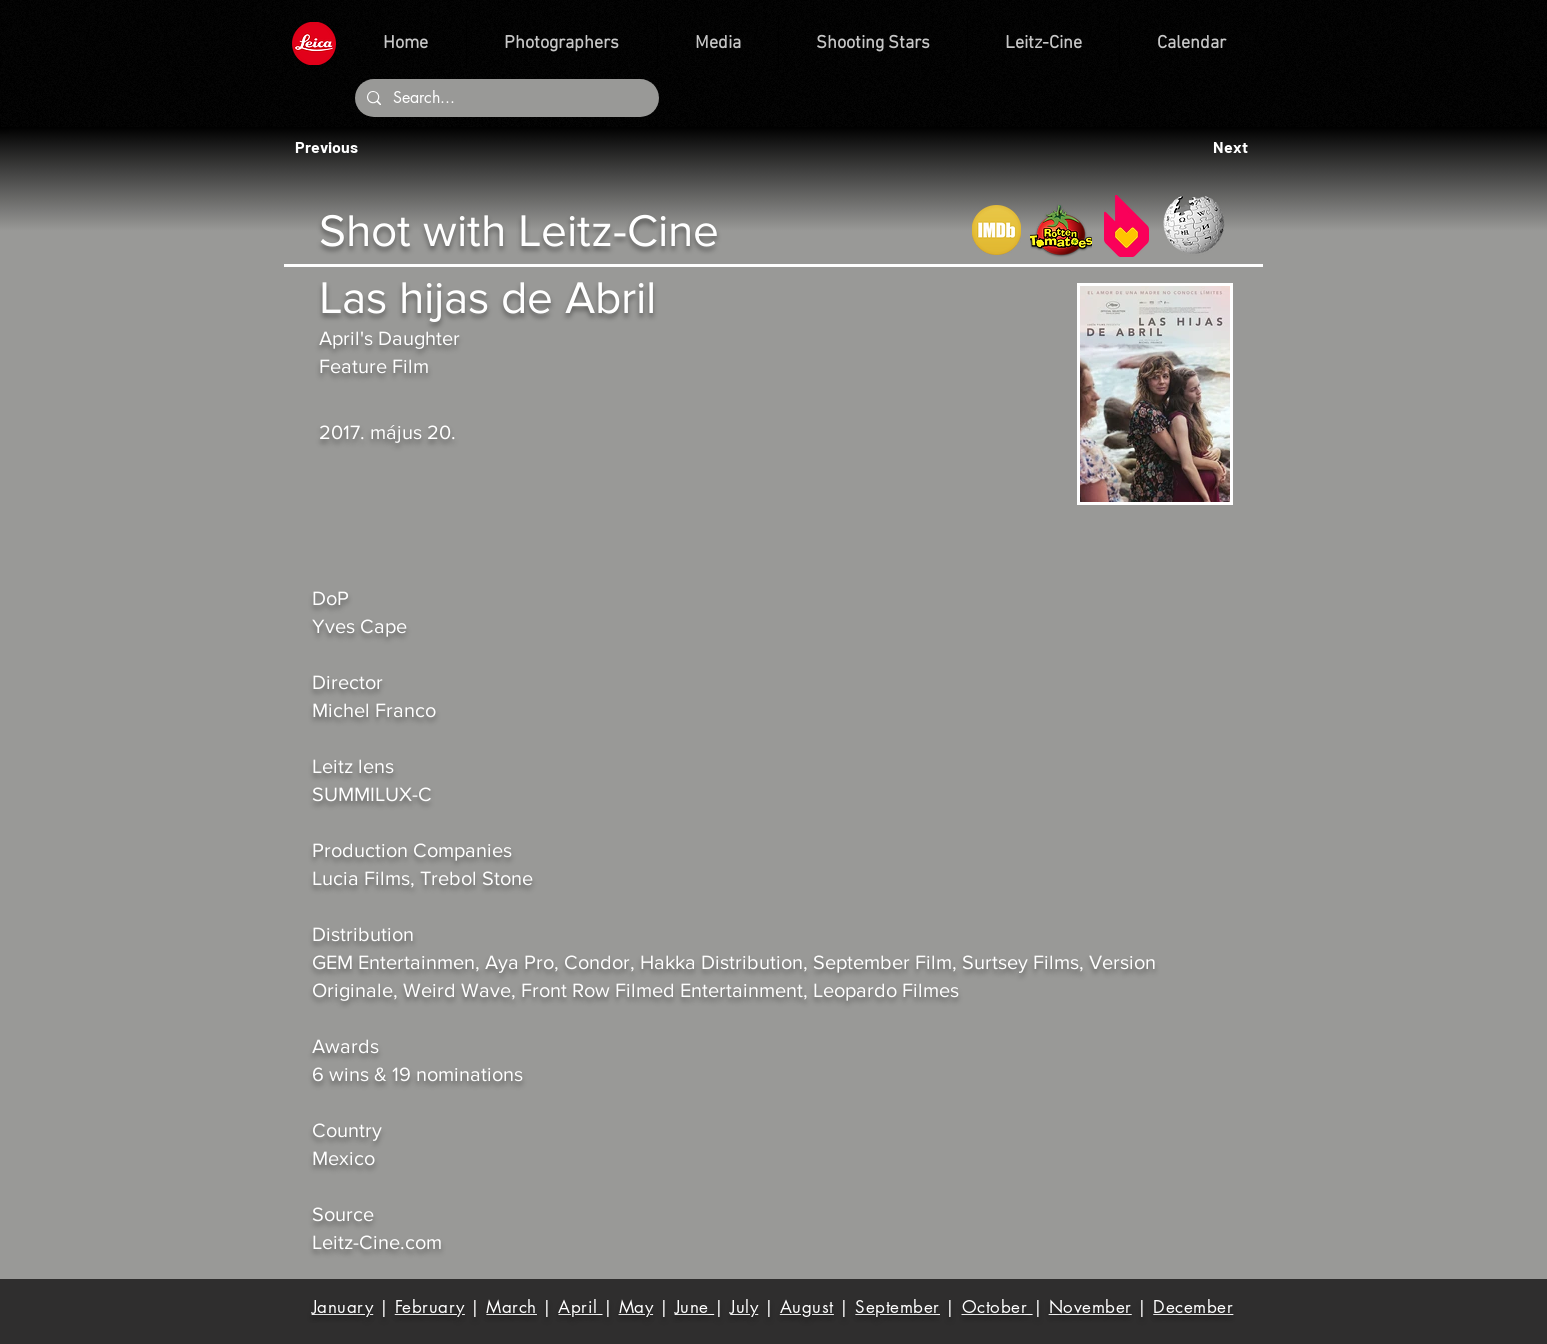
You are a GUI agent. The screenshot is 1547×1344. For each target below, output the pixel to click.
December (1193, 1307)
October (997, 1307)
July (744, 1307)
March (511, 1307)
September (897, 1307)
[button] (332, 147)
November (1090, 1307)
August (807, 1307)
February (430, 1307)
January (343, 1307)
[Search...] (505, 98)
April (580, 1307)
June (695, 1307)
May (636, 1307)
